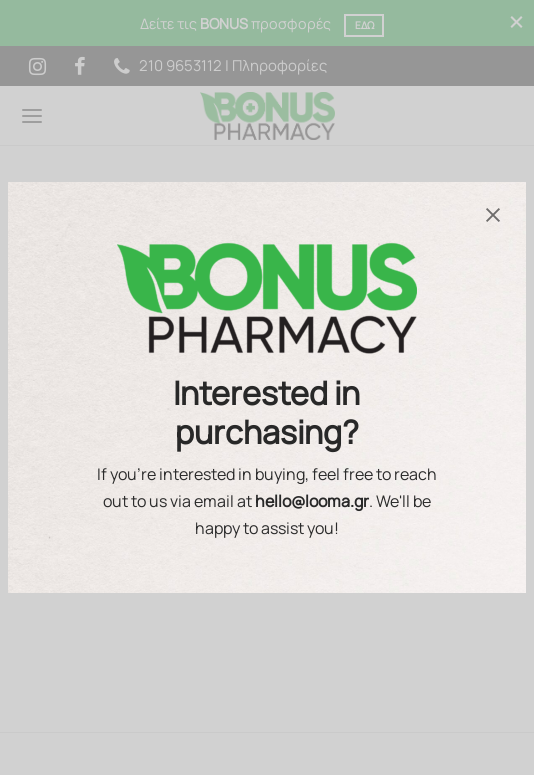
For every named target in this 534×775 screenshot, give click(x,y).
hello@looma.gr (312, 501)
